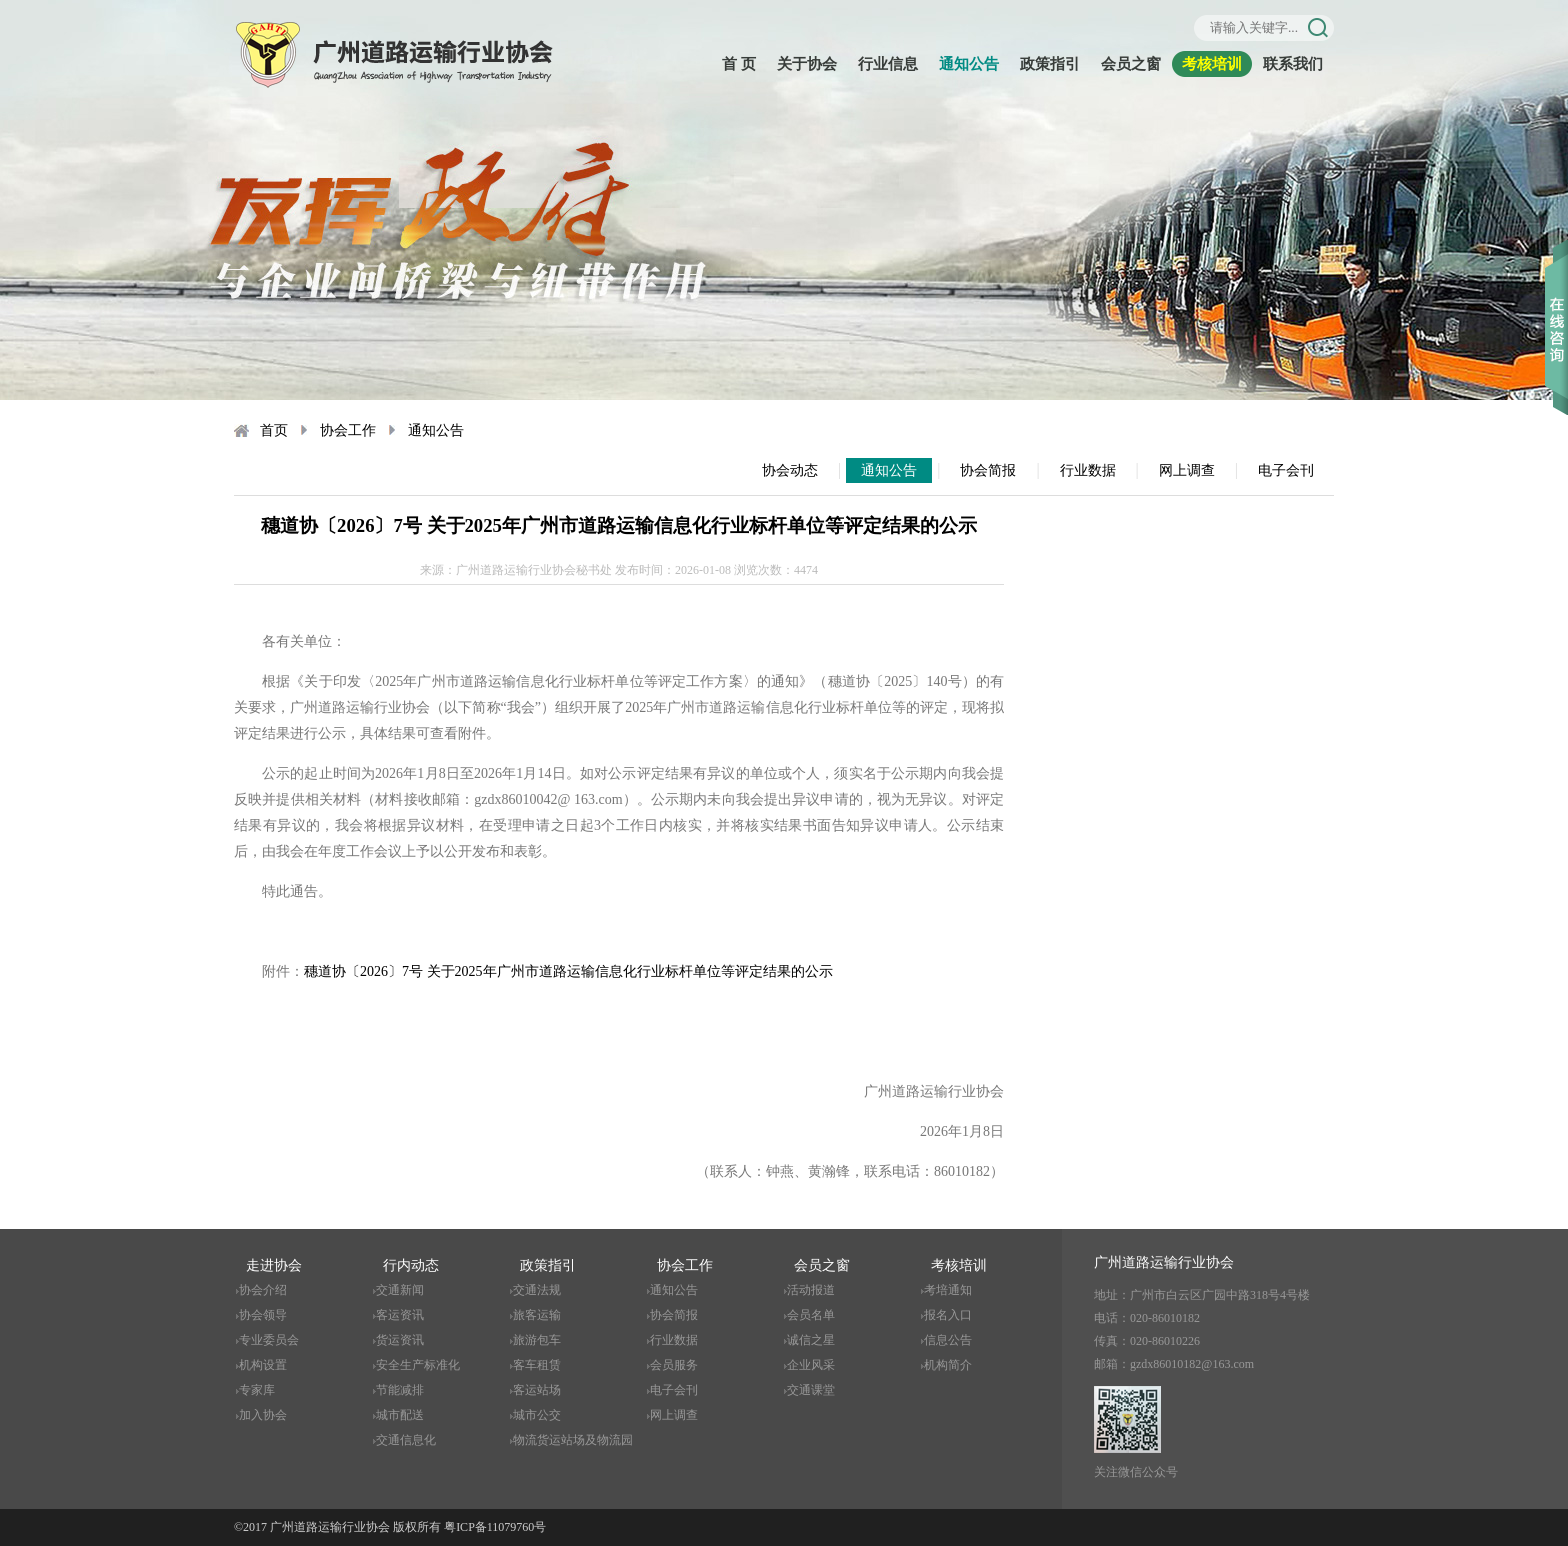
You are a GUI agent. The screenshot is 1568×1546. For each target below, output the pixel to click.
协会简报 (988, 470)
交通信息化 (406, 1440)
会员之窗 (1131, 64)
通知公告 (969, 64)
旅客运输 (537, 1315)
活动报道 (811, 1290)
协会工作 (348, 430)
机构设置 (263, 1365)
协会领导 (263, 1315)
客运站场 (537, 1390)
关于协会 (807, 64)
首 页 (739, 64)
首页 (274, 430)
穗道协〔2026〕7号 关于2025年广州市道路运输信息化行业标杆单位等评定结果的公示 (568, 971)
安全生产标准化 (418, 1365)
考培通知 (948, 1290)
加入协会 (263, 1415)
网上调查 (1187, 470)
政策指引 (1050, 64)
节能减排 (400, 1390)
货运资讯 (400, 1340)
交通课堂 (811, 1390)
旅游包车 (537, 1340)
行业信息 (888, 64)
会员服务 (674, 1365)
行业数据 (1088, 470)
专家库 (257, 1390)
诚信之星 (811, 1340)
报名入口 (948, 1315)
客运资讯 (400, 1315)
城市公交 (537, 1415)
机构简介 (948, 1365)
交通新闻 (400, 1290)
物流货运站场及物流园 (573, 1440)
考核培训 (1212, 64)
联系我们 (1293, 64)
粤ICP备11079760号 (495, 1527)
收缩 (1556, 299)
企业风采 (811, 1365)
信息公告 (948, 1340)
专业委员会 (269, 1340)
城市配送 (400, 1415)
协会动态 (790, 470)
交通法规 (537, 1290)
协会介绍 (263, 1290)
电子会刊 (1286, 470)
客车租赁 (537, 1365)
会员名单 (811, 1315)
